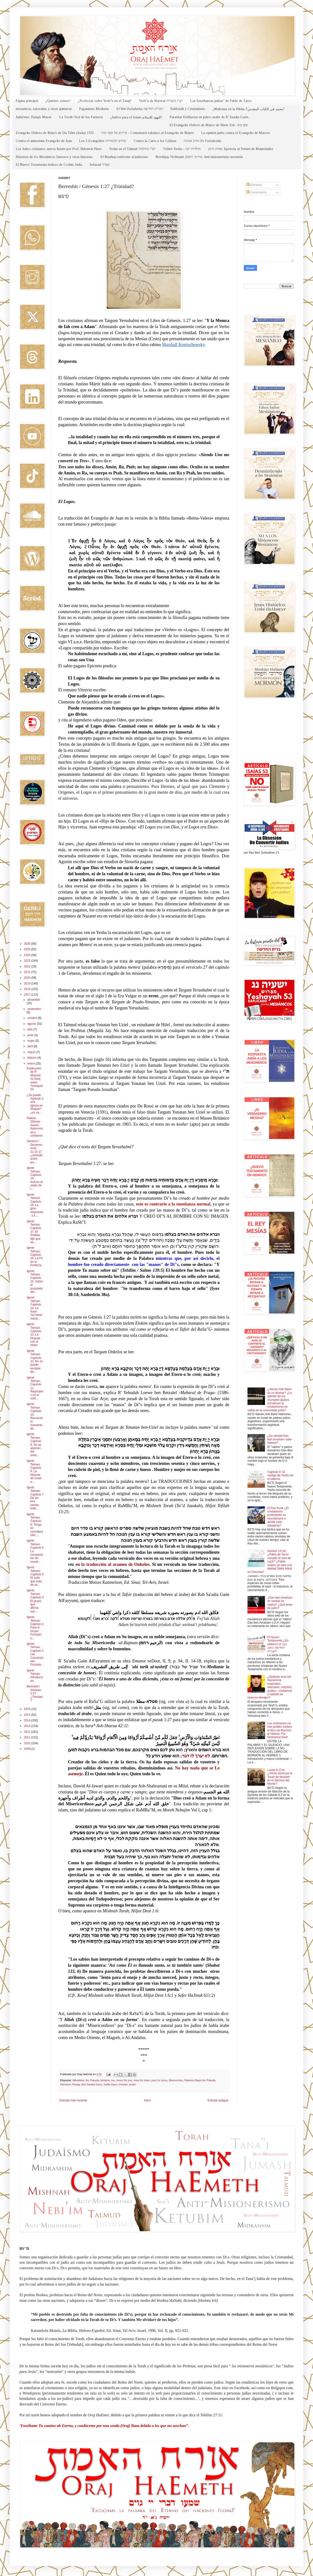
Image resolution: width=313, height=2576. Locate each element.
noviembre (34, 1009)
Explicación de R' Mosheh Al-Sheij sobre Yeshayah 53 (35, 1079)
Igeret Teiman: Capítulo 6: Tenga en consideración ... (35, 1524)
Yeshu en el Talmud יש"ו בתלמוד (132, 149)
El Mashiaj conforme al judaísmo (124, 157)
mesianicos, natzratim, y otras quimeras (44, 109)
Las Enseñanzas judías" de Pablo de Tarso (221, 101)
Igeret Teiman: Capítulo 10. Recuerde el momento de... (35, 1416)
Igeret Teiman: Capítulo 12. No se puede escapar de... (35, 1361)
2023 (27, 960)
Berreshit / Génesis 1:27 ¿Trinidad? (34, 1693)
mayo (31, 1040)
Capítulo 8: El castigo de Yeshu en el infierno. (280, 1475)
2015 (27, 1715)
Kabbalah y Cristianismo (187, 109)
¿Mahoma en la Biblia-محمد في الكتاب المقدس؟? (249, 109)
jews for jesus (159, 2080)
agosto (32, 1023)
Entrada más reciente (73, 2100)
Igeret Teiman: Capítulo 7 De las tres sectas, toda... (35, 1498)
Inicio (147, 2100)
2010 (27, 1743)
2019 (27, 983)
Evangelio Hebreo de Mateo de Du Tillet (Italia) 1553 (55, 133)
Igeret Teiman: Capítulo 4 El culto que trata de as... (35, 1576)
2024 (27, 955)
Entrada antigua (217, 2100)
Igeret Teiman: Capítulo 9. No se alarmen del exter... (34, 1444)
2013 (27, 1726)
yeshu (132, 2084)
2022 (27, 966)
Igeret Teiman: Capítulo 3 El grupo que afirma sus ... (35, 1601)
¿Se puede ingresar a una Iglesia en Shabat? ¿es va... (35, 1103)
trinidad (123, 2084)
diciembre (33, 999)
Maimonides (176, 2080)
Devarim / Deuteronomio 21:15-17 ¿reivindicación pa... (35, 1151)
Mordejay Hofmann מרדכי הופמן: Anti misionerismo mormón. (199, 157)
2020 (27, 977)
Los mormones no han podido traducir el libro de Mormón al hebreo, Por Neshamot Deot (279, 1730)
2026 (27, 943)
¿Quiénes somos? (58, 101)
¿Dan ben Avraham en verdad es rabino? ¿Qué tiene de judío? (279, 1603)
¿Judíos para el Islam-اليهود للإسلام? (136, 117)
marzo (31, 1052)
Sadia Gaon (110, 2084)
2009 (27, 1748)
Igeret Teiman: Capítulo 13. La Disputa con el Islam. (34, 1334)
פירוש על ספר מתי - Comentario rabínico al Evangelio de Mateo (147, 133)
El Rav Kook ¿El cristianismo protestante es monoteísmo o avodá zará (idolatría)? (277, 1516)
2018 (27, 989)
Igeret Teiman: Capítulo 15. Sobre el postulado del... (35, 1281)
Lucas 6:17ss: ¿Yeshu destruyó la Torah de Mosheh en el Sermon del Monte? (279, 1777)
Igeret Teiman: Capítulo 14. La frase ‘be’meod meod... (34, 1308)
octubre (32, 1018)
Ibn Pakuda (92, 2080)
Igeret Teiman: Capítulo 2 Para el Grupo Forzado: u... (35, 1627)
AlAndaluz (78, 2080)
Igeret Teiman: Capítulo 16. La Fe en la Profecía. (35, 1256)
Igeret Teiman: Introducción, (35, 1676)
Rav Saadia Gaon (91, 2084)
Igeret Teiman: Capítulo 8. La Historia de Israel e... (34, 1471)
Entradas (254, 185)
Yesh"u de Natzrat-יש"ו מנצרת (161, 101)
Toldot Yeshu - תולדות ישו (182, 149)
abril (30, 1046)
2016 (27, 1709)
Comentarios (257, 192)
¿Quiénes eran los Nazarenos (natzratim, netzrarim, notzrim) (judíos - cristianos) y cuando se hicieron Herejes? (269, 1687)
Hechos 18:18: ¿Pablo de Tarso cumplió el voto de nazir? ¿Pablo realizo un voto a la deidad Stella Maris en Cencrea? (269, 1561)
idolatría (105, 2080)
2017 (27, 994)
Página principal (27, 101)
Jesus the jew (124, 2080)
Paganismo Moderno (94, 109)
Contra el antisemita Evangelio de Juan (44, 141)
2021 (27, 972)
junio (30, 1035)
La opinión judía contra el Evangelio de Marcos (235, 133)
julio (30, 1029)
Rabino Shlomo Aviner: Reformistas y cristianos (35, 1126)
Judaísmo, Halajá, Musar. (34, 117)
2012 (27, 1732)
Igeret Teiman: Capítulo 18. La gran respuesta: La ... (35, 1205)
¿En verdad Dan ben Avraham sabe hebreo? (279, 1439)
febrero (32, 1057)
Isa (113, 2080)
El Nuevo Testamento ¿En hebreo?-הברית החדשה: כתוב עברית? (277, 1644)
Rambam (65, 2084)
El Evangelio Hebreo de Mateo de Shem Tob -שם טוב (209, 125)
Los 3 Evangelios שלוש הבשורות (102, 141)
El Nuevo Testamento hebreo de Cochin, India (49, 164)
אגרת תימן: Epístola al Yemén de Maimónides (240, 149)
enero (31, 1063)
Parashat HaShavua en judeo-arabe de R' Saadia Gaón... (210, 117)
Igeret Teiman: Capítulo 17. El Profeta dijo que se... (34, 1232)
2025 (27, 949)
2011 (27, 1737)
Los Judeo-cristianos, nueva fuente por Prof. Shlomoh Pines (59, 149)
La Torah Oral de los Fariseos (81, 117)
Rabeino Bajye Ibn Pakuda (199, 2080)
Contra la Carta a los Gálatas (155, 141)
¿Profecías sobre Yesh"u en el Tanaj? (105, 101)
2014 (27, 1720)
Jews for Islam (141, 2080)
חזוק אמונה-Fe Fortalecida (202, 141)
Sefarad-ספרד (100, 164)
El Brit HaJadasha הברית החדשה (139, 109)
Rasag (76, 2084)
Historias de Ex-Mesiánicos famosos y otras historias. (54, 157)
